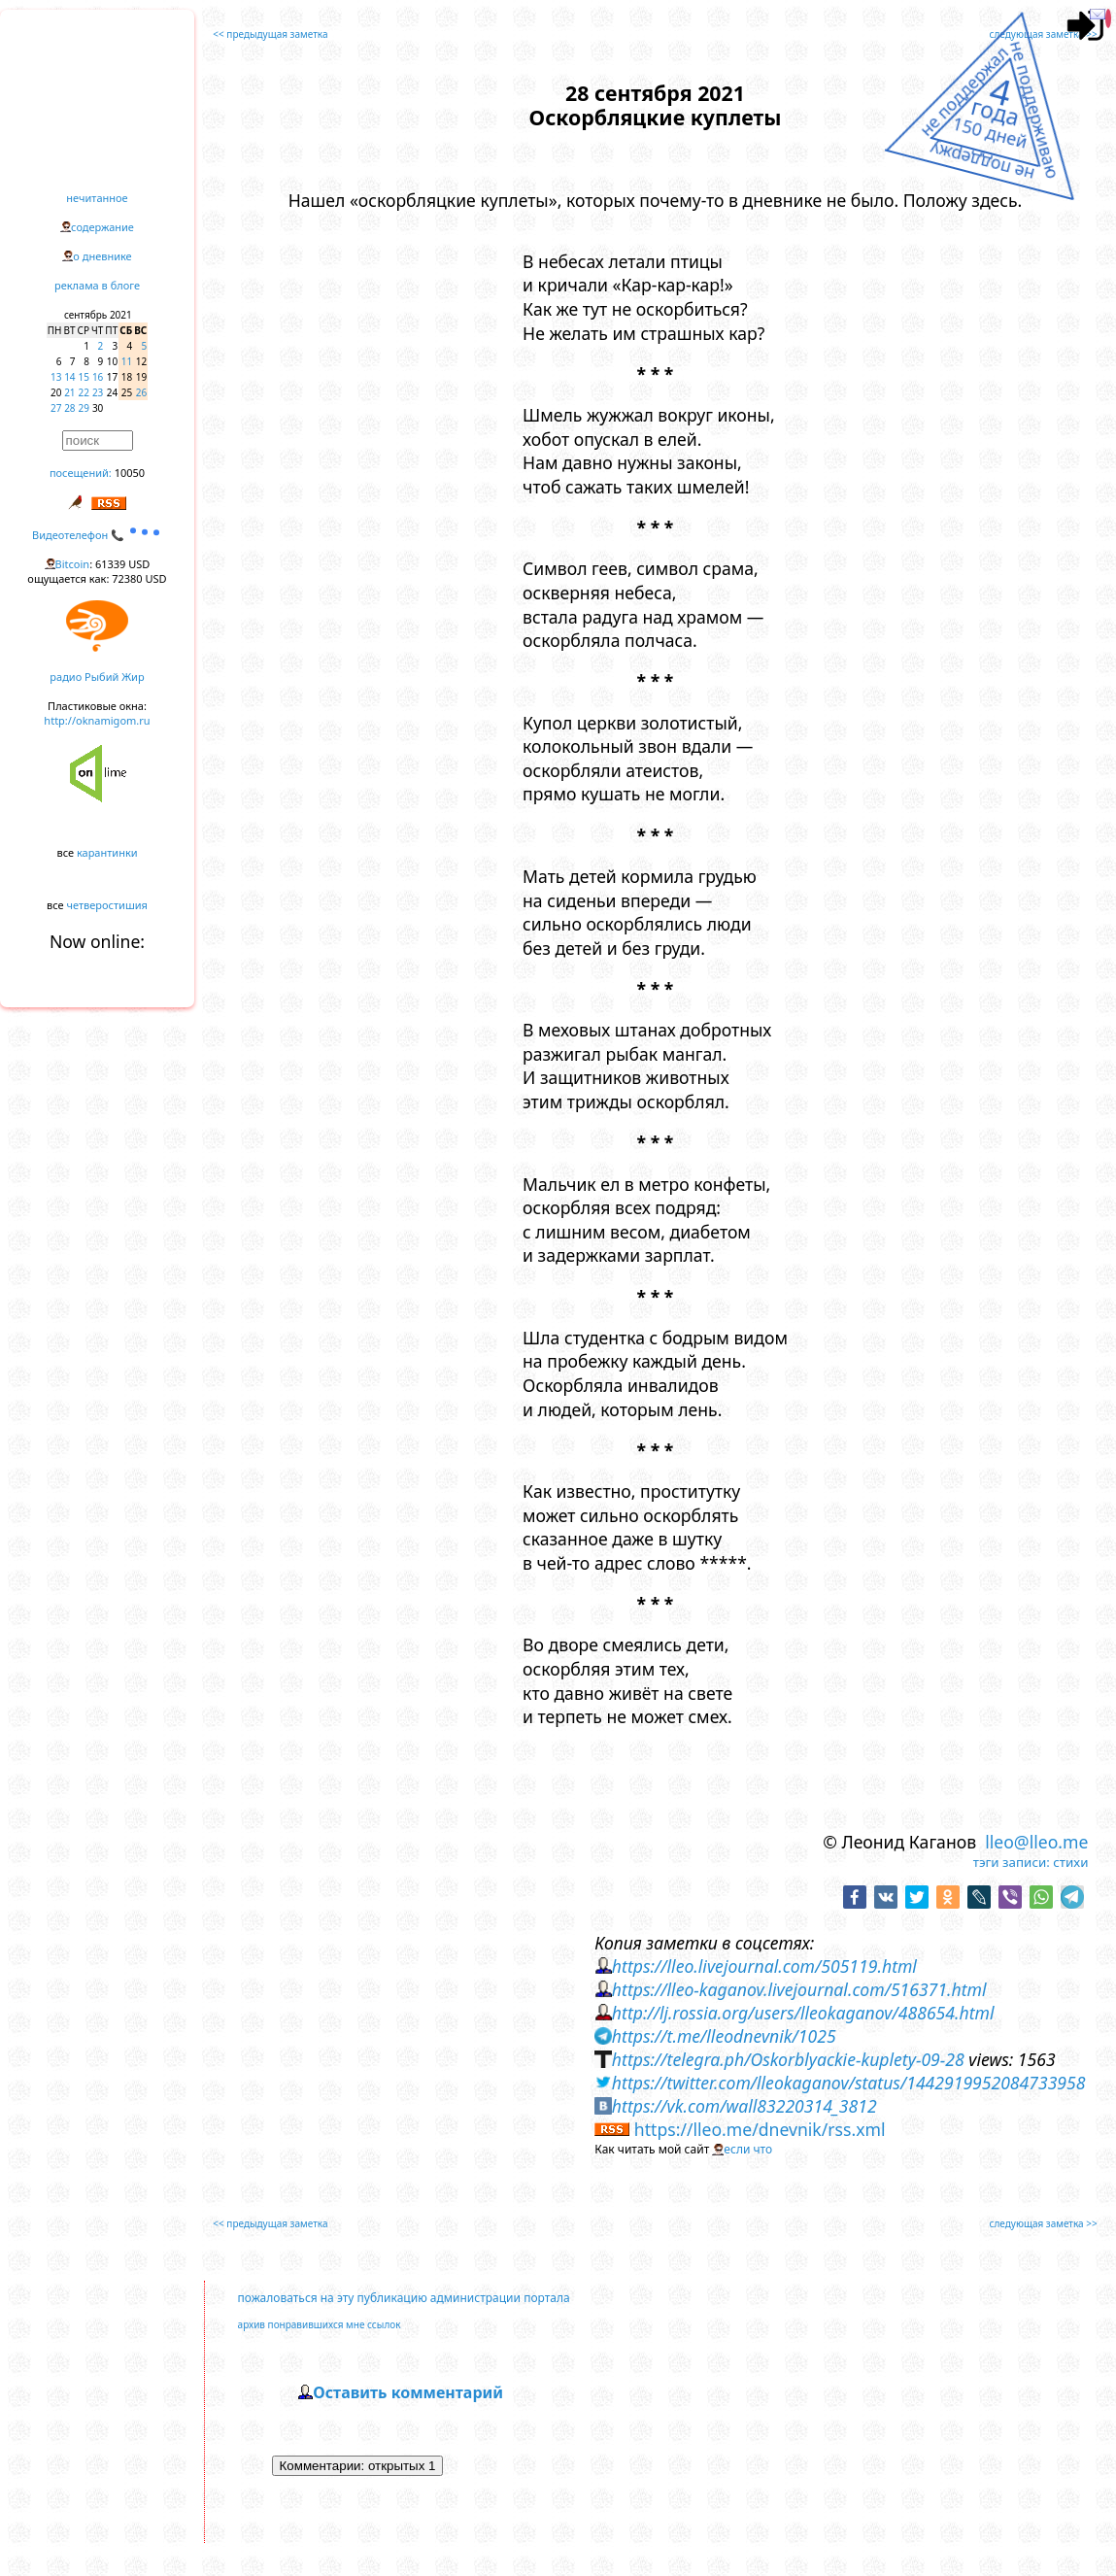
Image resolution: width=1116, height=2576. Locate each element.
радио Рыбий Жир (97, 676)
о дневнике (102, 256)
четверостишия (107, 905)
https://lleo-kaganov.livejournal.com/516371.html (799, 1989)
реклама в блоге (97, 285)
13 (56, 377)
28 (69, 408)
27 (56, 408)
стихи (1070, 1862)
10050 (130, 472)
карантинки (107, 852)
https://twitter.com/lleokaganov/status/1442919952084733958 (849, 2082)
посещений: (81, 472)
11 (126, 361)
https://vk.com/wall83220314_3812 (744, 2106)
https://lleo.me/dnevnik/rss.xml (760, 2129)
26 (141, 392)
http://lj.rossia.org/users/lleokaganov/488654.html (803, 2012)
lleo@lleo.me (1036, 1841)
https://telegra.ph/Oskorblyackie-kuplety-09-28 (788, 2059)
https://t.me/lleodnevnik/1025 (724, 2036)
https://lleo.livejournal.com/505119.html (764, 1966)
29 (84, 408)
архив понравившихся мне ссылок (319, 2324)
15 (84, 377)
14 (69, 377)
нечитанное (96, 197)
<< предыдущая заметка (270, 34)
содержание (102, 227)
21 (69, 392)
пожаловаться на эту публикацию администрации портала (404, 2297)
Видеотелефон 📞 (97, 534)
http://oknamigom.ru (97, 720)
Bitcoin (72, 564)
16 (97, 377)
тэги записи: (1011, 1862)
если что (748, 2149)
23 (97, 392)
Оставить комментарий (408, 2392)
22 (84, 392)
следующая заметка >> (1044, 34)
